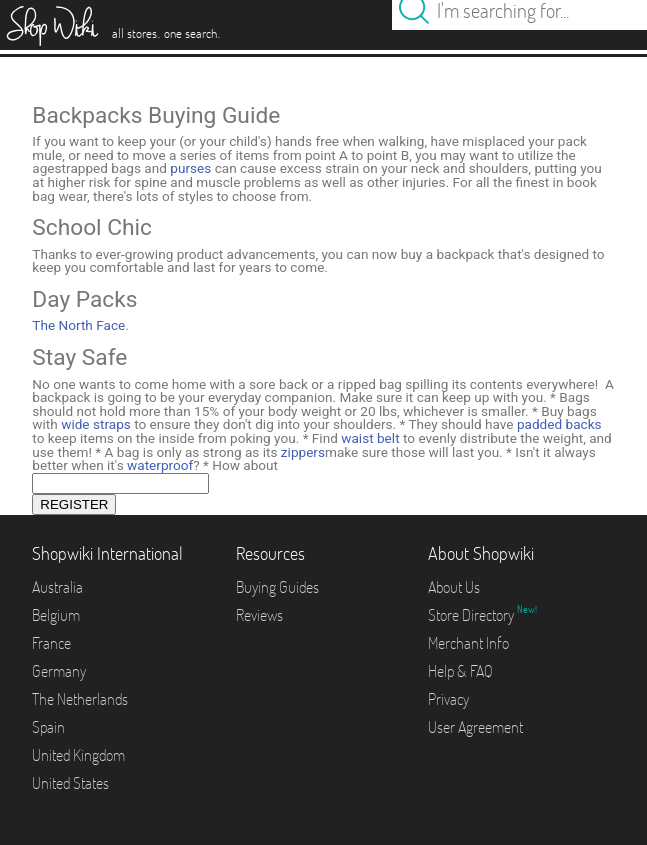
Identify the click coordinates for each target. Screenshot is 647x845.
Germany (59, 671)
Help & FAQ (460, 671)
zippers (303, 452)
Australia (57, 587)
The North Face (78, 325)
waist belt (370, 438)
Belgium (56, 615)
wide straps (96, 424)
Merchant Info (468, 643)
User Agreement (475, 727)
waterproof (160, 465)
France (51, 643)
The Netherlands (80, 699)
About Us (454, 587)
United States (70, 783)
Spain (48, 727)
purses (190, 168)
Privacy (448, 699)
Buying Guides (277, 587)
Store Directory (472, 615)
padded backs (559, 424)
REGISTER (74, 504)
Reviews (259, 615)
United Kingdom (78, 755)
